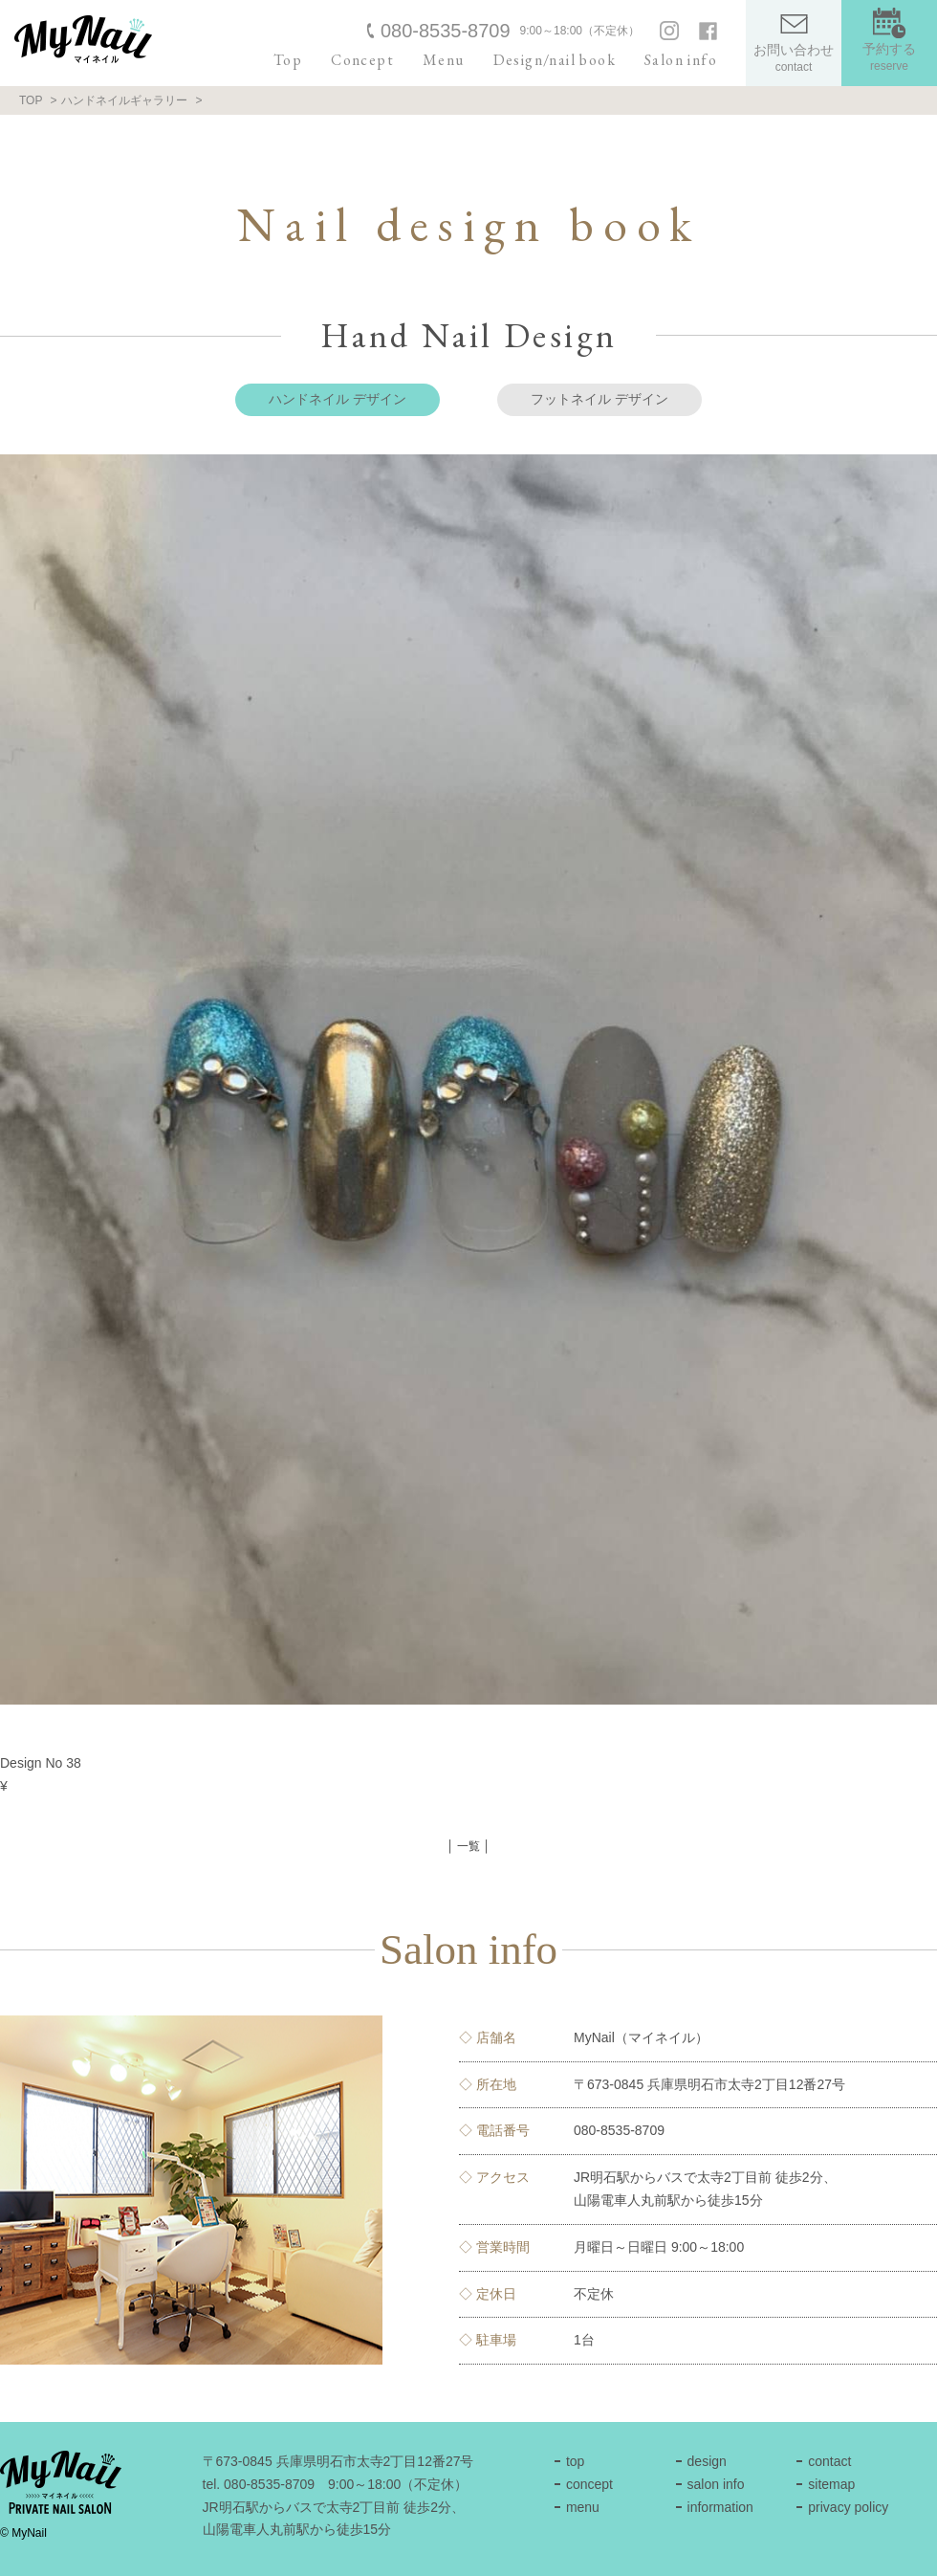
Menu (444, 60)
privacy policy (848, 2507)
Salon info (680, 60)
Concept (362, 60)
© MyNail (23, 2533)
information (720, 2507)
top (575, 2461)
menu (582, 2507)
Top (287, 60)
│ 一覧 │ (468, 1846)
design (707, 2461)
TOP (30, 100)
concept (589, 2484)
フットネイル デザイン (599, 399)
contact (829, 2461)
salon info (716, 2484)
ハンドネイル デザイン (337, 399)
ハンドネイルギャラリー (124, 100)
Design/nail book (554, 60)
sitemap (831, 2484)
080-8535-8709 (446, 30)
